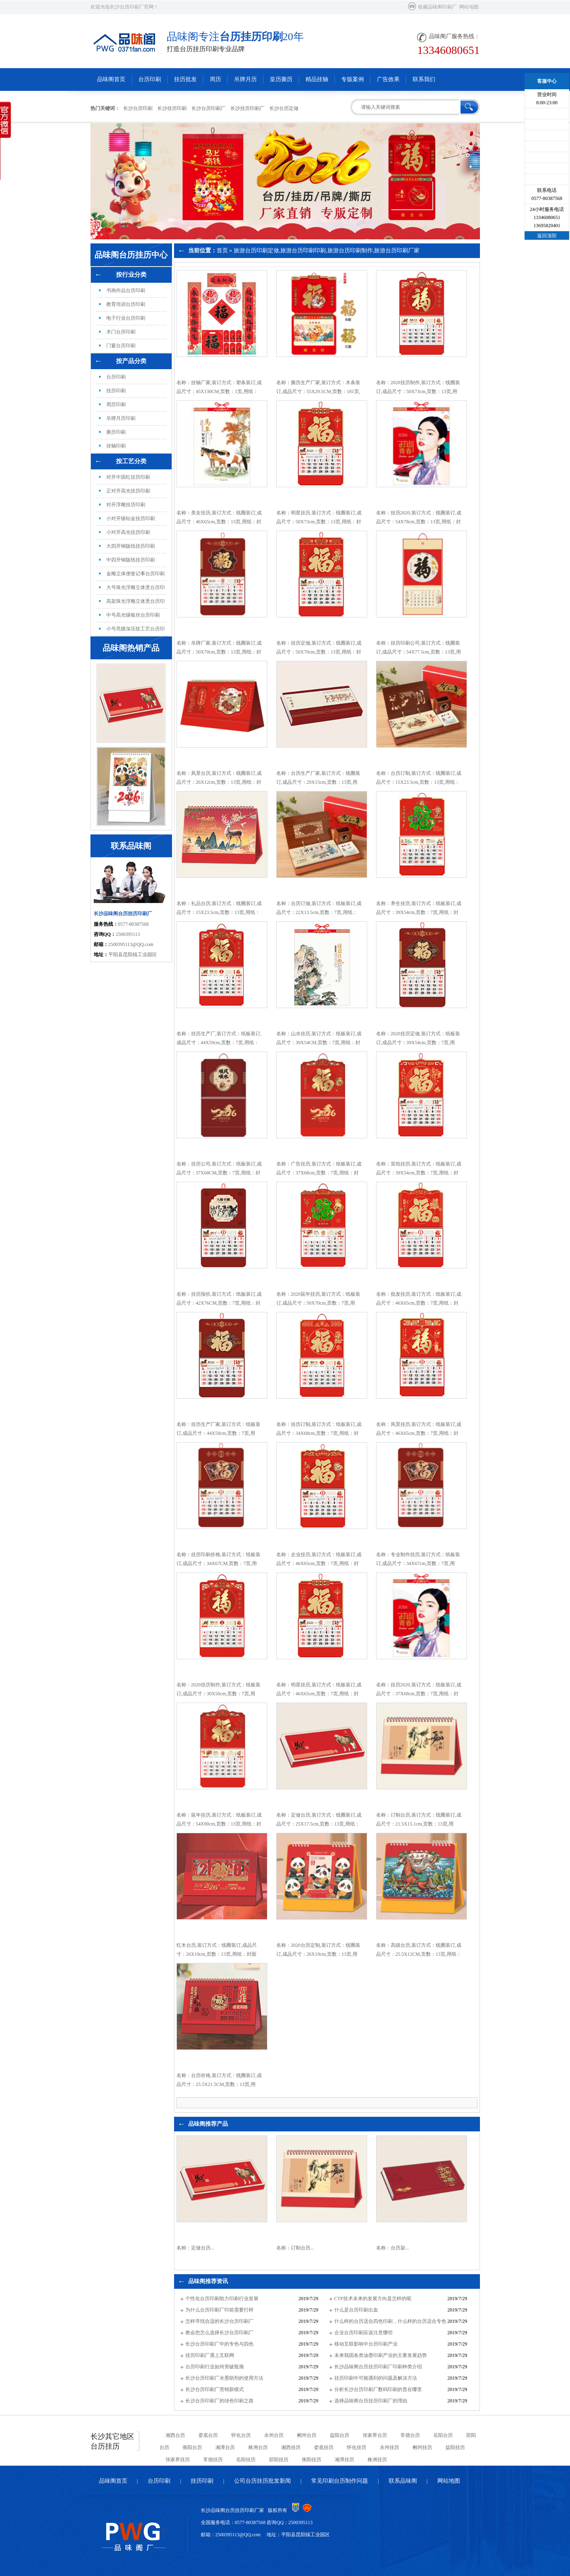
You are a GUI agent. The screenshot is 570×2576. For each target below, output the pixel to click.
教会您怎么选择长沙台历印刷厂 (219, 2332)
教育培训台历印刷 (125, 304)
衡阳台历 (192, 2447)
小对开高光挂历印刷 (128, 532)
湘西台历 (175, 2435)
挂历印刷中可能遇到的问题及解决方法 (375, 2378)
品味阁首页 (111, 79)
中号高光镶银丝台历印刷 (133, 615)
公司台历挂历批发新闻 (262, 2481)
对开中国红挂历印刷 (128, 477)
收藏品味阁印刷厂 (437, 7)
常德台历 (410, 2435)
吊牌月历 (245, 79)
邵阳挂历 (278, 2459)
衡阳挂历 (311, 2459)
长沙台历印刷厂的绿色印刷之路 (219, 2401)
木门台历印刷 (121, 332)
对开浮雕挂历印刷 (125, 504)
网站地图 (469, 7)
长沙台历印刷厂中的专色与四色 (219, 2344)
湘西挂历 (291, 2447)
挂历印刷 (116, 390)
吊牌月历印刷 (121, 418)
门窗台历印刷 (121, 345)
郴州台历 (306, 2435)
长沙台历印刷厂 (208, 108)
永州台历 (274, 2435)
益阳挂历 (455, 2447)
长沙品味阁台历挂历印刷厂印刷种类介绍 (378, 2367)
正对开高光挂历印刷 (128, 491)
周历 (215, 79)
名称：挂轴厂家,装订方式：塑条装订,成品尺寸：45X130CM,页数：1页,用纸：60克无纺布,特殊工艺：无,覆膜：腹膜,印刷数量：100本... (219, 396)
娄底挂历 (323, 2447)
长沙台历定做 (284, 108)
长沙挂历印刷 (172, 108)
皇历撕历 (281, 79)
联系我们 (424, 79)
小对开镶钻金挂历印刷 (130, 518)
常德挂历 (213, 2459)
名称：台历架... (392, 2248)
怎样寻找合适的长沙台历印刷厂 (219, 2321)
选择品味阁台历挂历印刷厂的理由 (370, 2401)
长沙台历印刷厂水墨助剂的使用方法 (224, 2378)
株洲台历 (258, 2447)
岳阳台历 (443, 2435)
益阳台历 (339, 2435)
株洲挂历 (377, 2459)
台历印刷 (149, 79)
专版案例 (352, 79)
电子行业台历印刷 (125, 318)
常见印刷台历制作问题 (339, 2481)
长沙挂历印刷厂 (247, 108)
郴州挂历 (422, 2447)
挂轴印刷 (116, 446)
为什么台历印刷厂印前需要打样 (219, 2310)
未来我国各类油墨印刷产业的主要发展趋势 (380, 2355)
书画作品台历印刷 (125, 290)
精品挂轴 (316, 79)
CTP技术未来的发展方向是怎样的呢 (372, 2298)
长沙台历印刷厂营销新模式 (214, 2389)
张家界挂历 (178, 2459)
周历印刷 (116, 404)
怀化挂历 (356, 2447)
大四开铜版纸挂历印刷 (130, 546)
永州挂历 (389, 2447)
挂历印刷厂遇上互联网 (209, 2355)
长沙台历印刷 (138, 108)
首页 (222, 250)
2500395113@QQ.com (131, 944)
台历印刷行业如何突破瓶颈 (214, 2367)
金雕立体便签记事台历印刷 (135, 573)
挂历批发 (185, 79)
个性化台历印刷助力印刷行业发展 (221, 2298)
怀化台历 (241, 2435)
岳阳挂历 (246, 2459)
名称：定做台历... (195, 2248)
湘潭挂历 (344, 2459)
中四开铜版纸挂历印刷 (130, 560)
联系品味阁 (403, 2481)
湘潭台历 (225, 2447)
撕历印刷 (116, 432)
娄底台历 (208, 2435)
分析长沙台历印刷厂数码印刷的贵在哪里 (378, 2389)
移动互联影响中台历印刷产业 (366, 2344)
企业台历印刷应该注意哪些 (363, 2332)
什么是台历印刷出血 (356, 2310)
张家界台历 (375, 2435)
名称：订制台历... (295, 2248)
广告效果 (388, 79)
